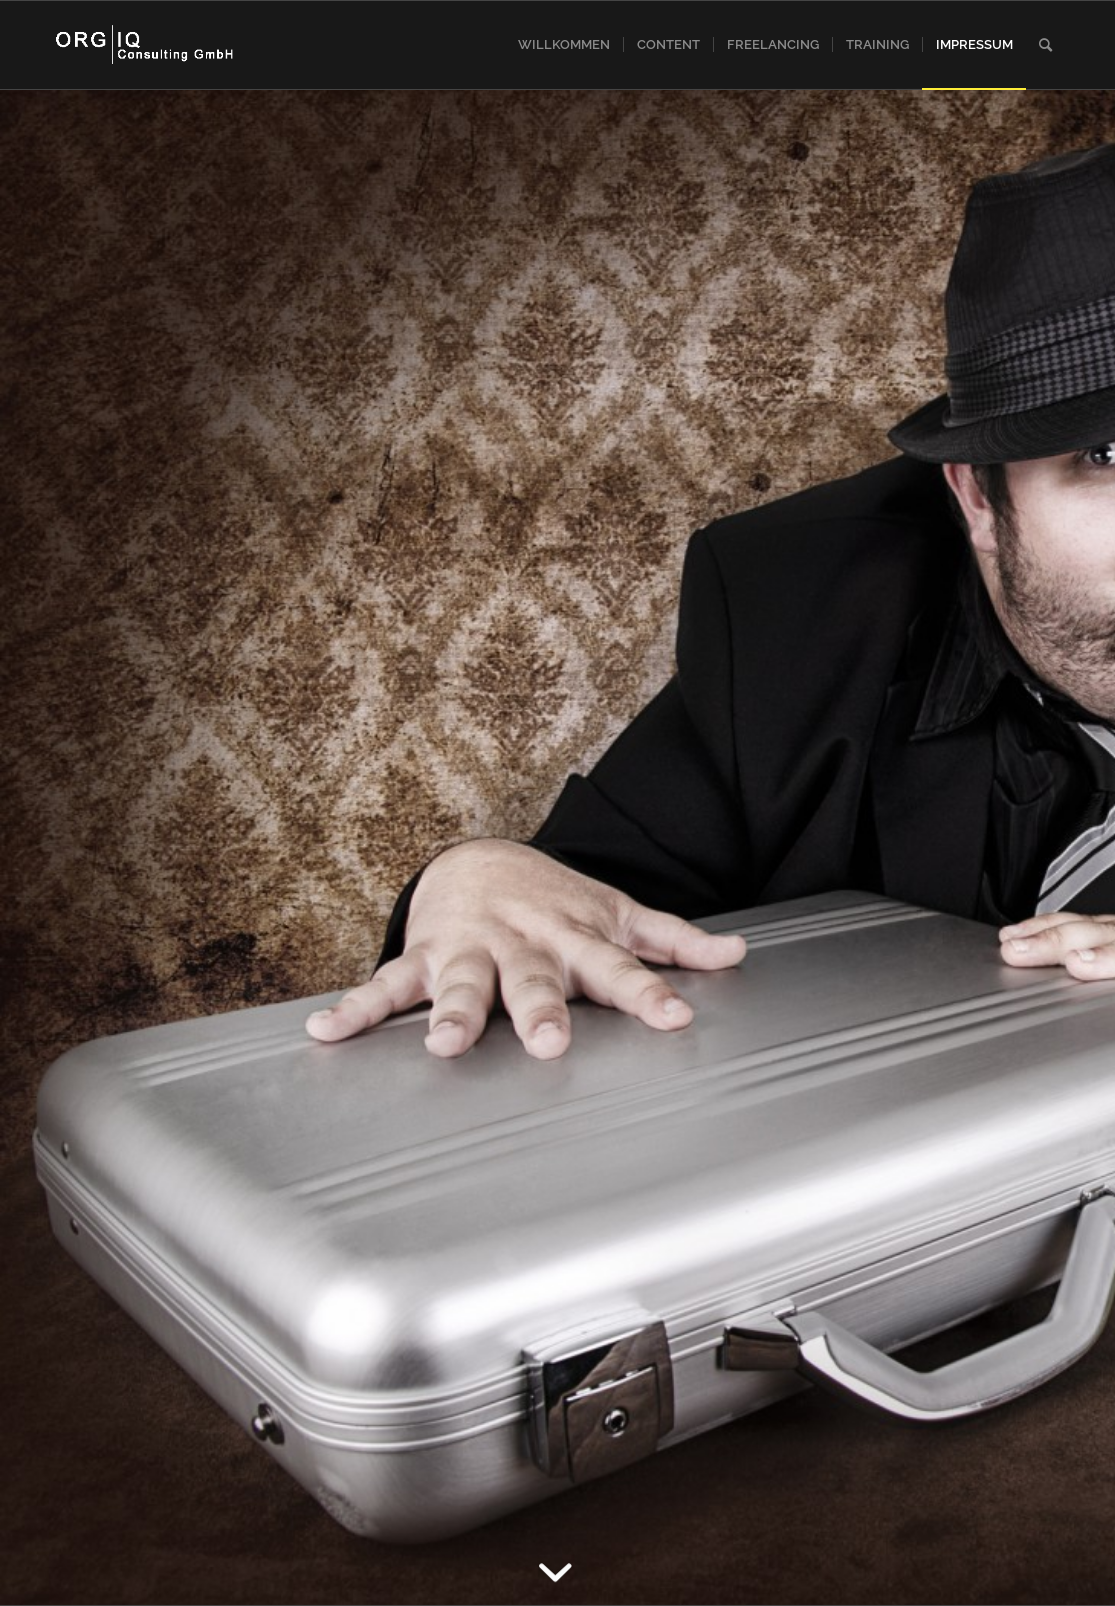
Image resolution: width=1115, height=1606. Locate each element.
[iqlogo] (146, 45)
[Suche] (1045, 45)
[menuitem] (564, 45)
